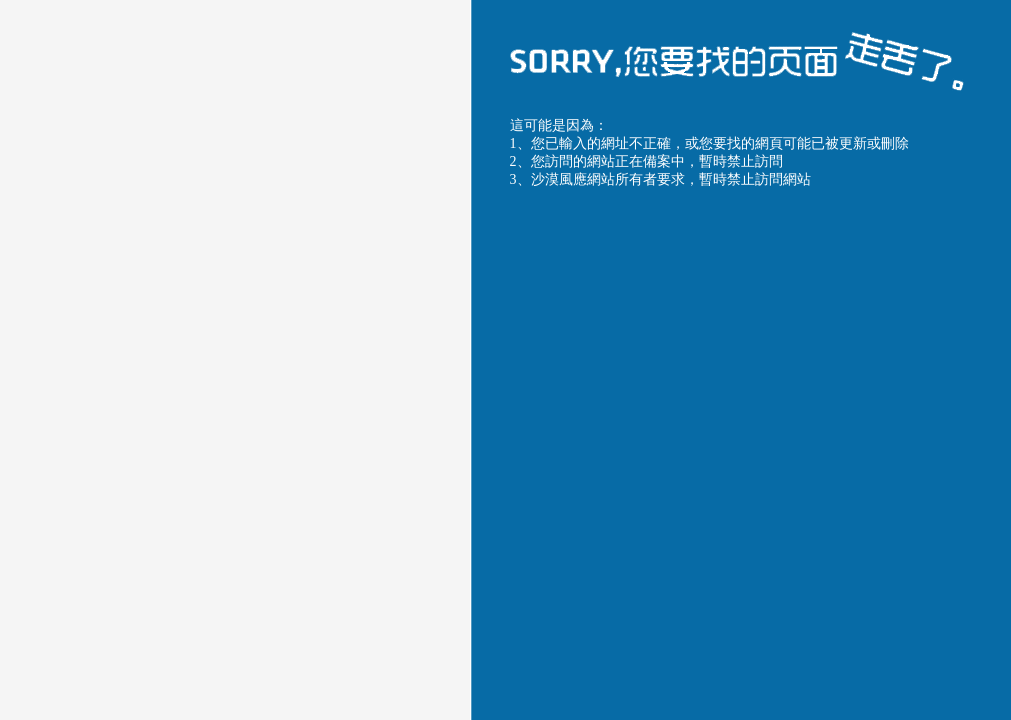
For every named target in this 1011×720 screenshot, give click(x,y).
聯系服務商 (845, 559)
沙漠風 (811, 283)
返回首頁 (706, 559)
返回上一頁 (567, 559)
